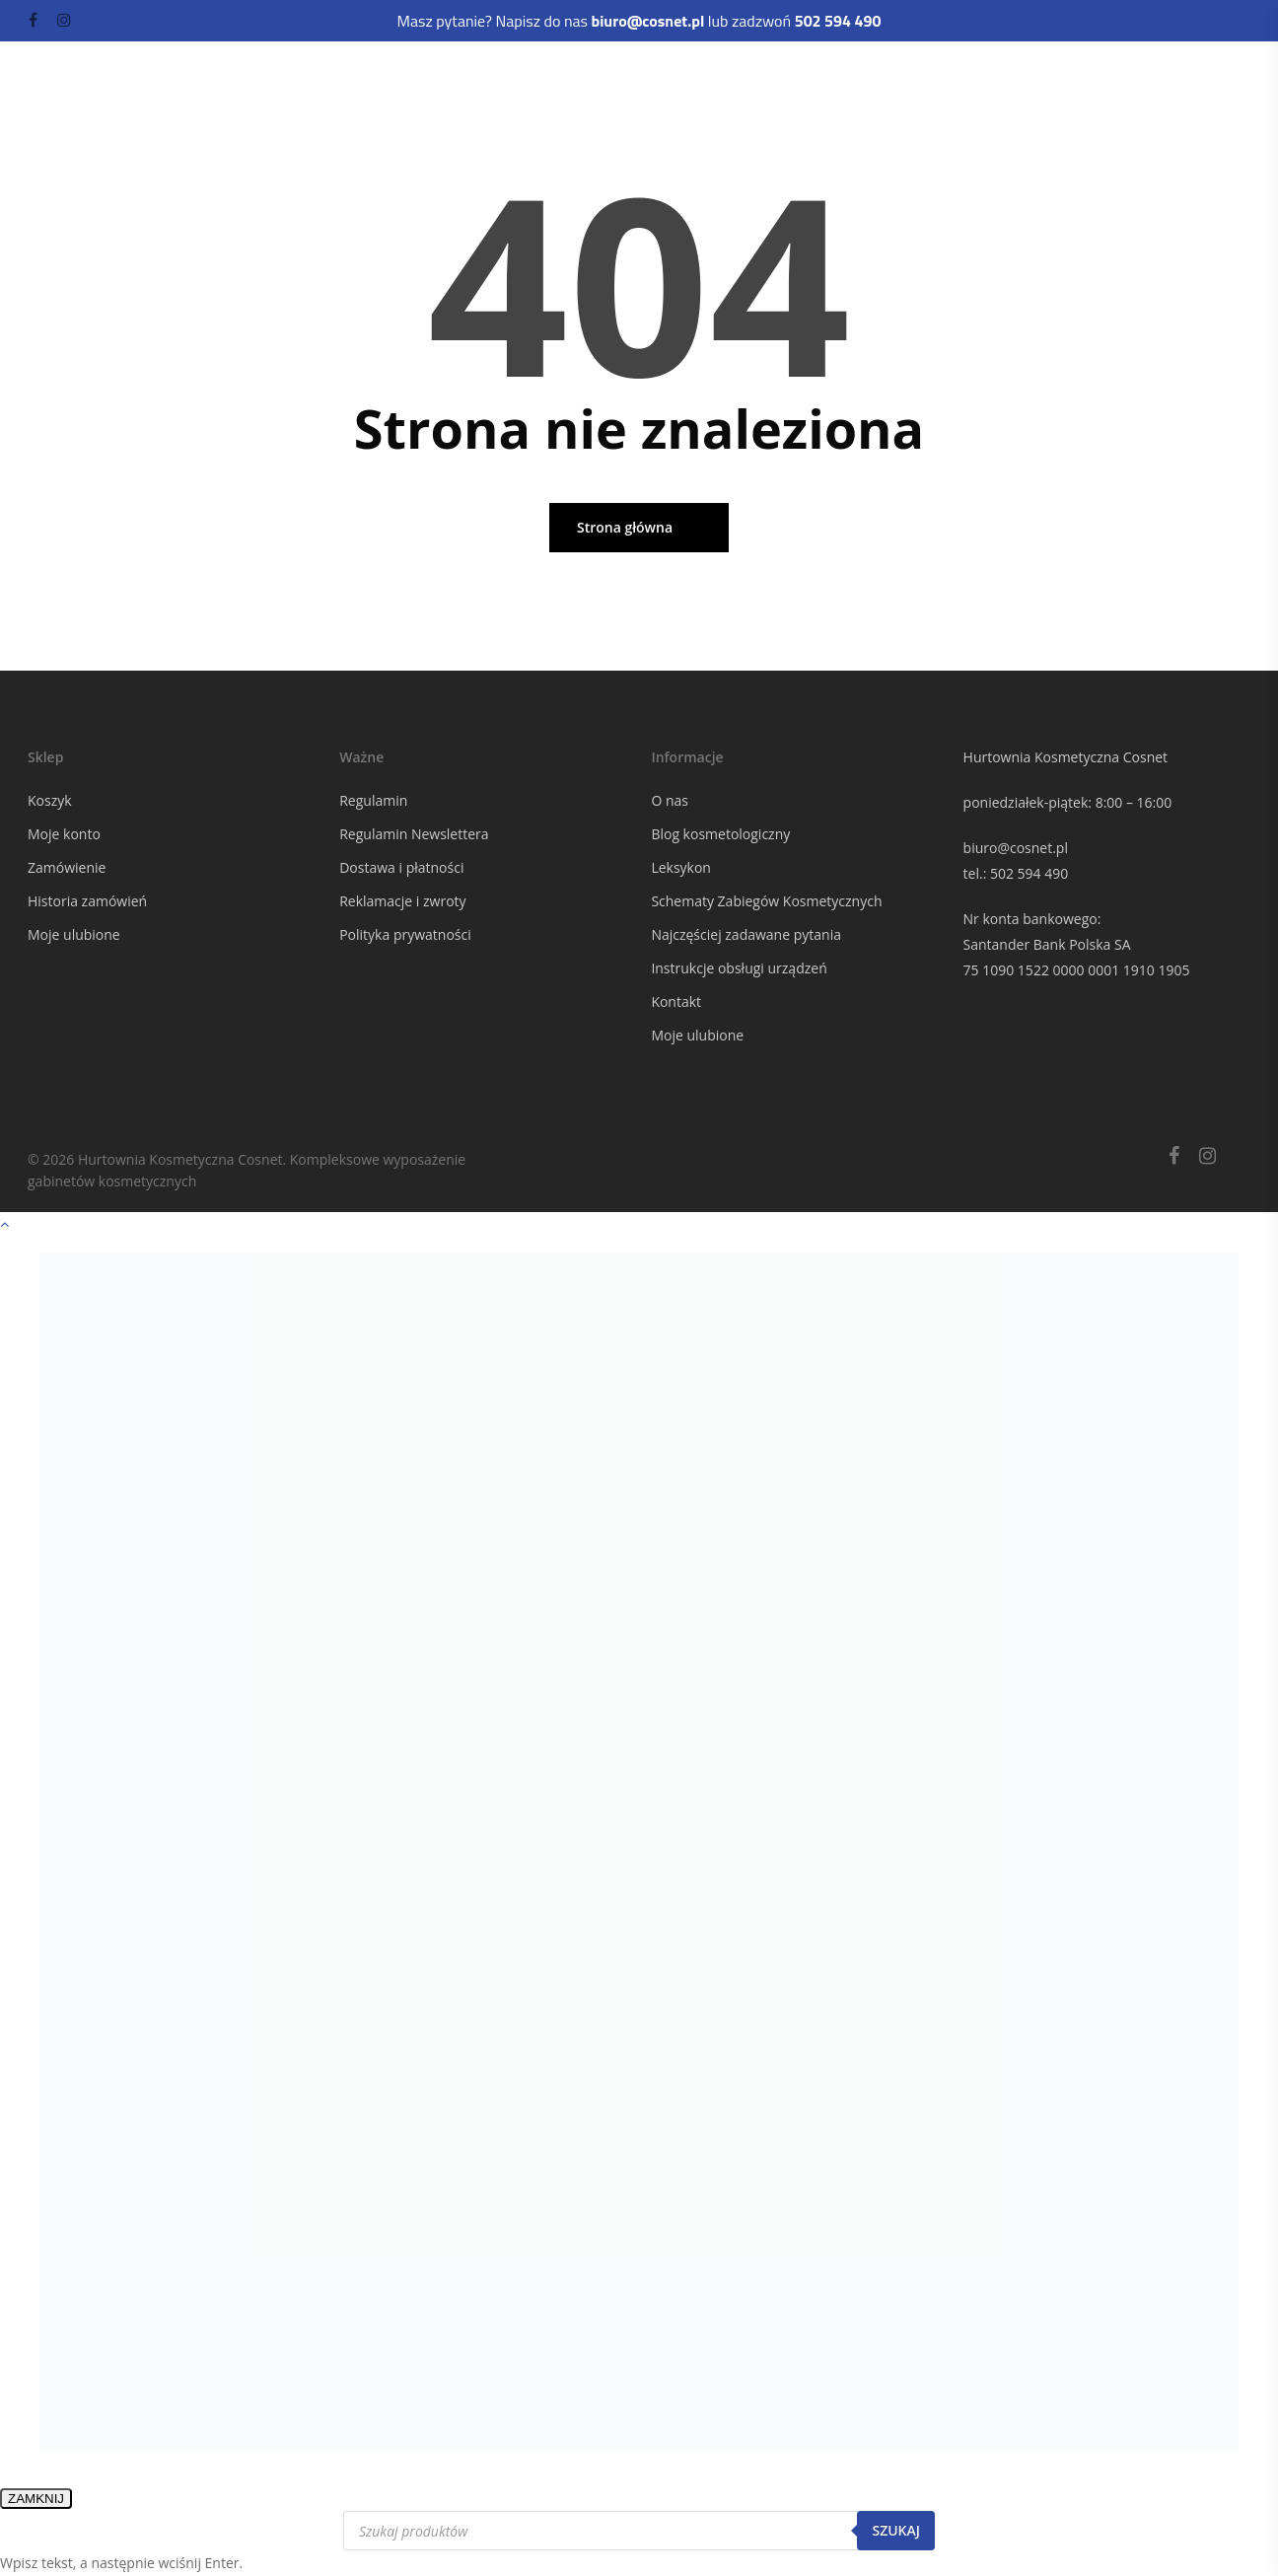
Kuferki (228, 115)
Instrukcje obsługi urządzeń (738, 968)
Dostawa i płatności (401, 867)
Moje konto (64, 833)
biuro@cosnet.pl (1015, 847)
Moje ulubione (74, 934)
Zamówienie (67, 867)
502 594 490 (1029, 873)
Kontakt (676, 1001)
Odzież (293, 115)
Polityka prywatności (405, 934)
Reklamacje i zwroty (402, 901)
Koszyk (50, 800)
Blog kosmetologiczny (720, 833)
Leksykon (681, 867)
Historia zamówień (87, 901)
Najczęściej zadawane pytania (746, 934)
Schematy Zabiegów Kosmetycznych (766, 901)
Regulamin (373, 800)
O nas (669, 800)
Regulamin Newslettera (413, 833)
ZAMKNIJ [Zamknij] (36, 2498)
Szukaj (896, 2530)
